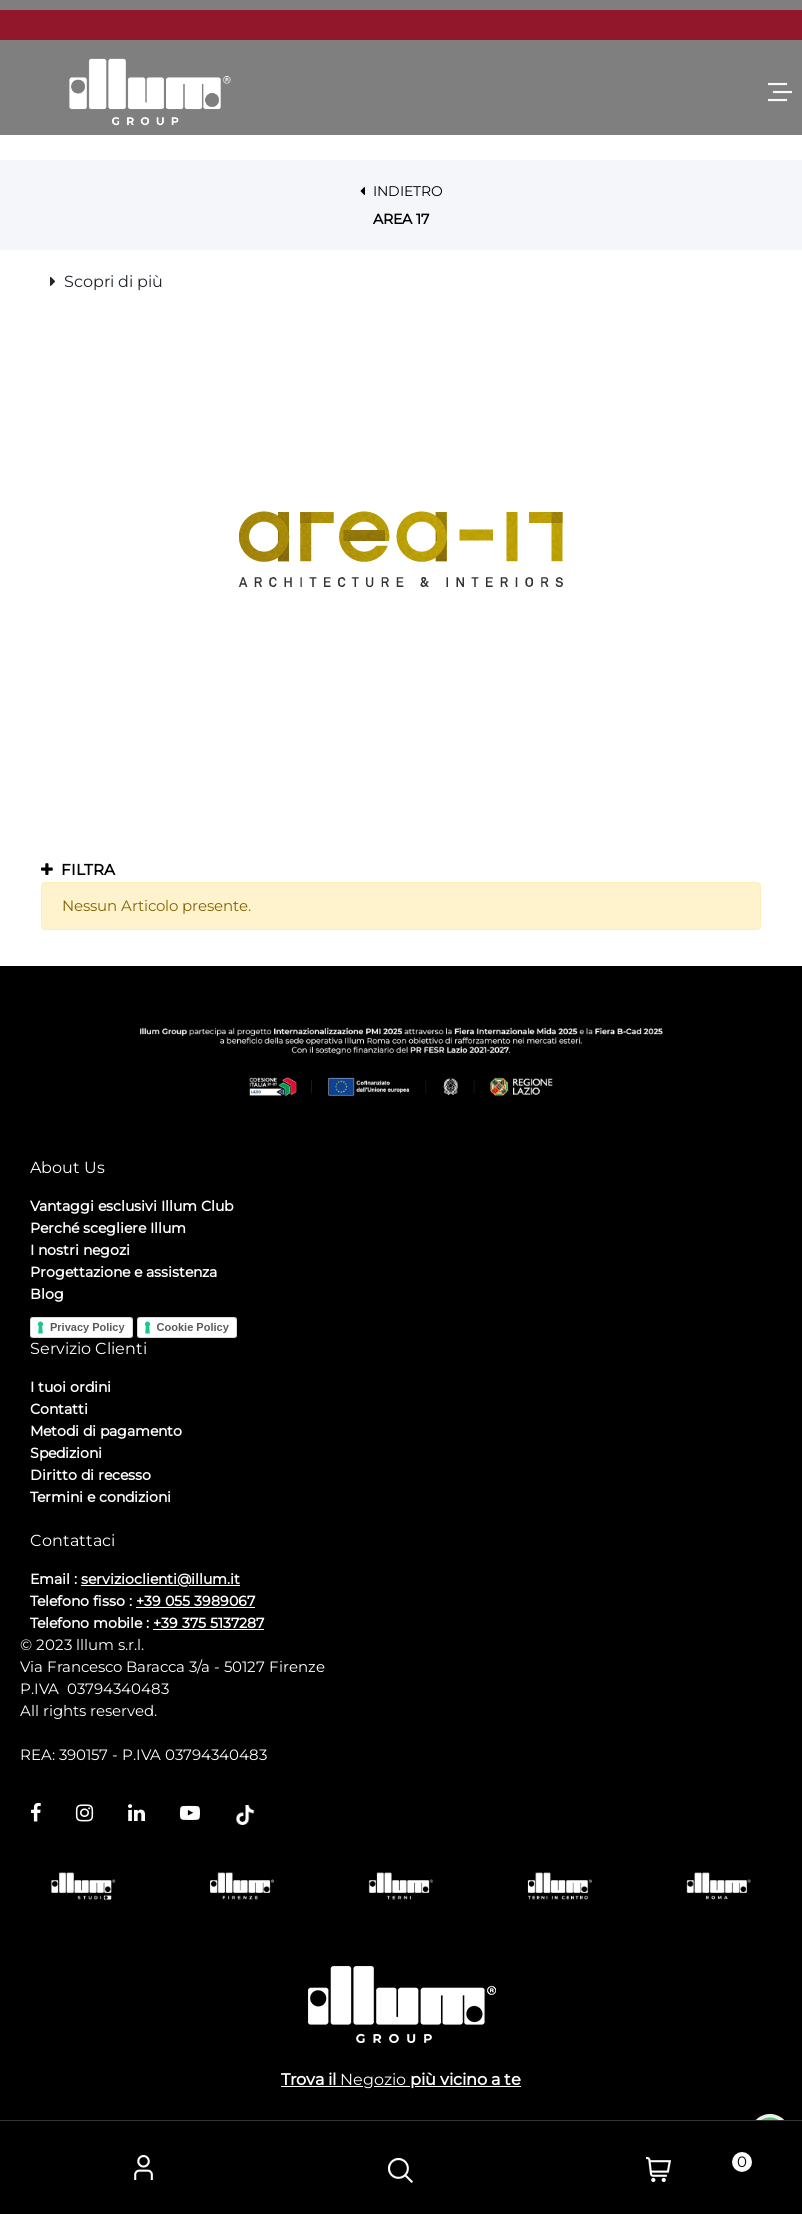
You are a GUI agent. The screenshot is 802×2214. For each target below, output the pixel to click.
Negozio (373, 2079)
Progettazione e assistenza (123, 1272)
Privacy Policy (87, 1327)
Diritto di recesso (90, 1475)
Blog (47, 1294)
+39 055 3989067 (195, 1601)
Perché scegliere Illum (108, 1228)
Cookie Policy (193, 1327)
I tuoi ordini (70, 1387)
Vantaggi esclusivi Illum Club (131, 1206)
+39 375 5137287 (208, 1623)
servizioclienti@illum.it (160, 1579)
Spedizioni (66, 1453)
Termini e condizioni (100, 1497)
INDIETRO (401, 191)
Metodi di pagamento (106, 1431)
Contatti (59, 1409)
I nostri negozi (80, 1250)
